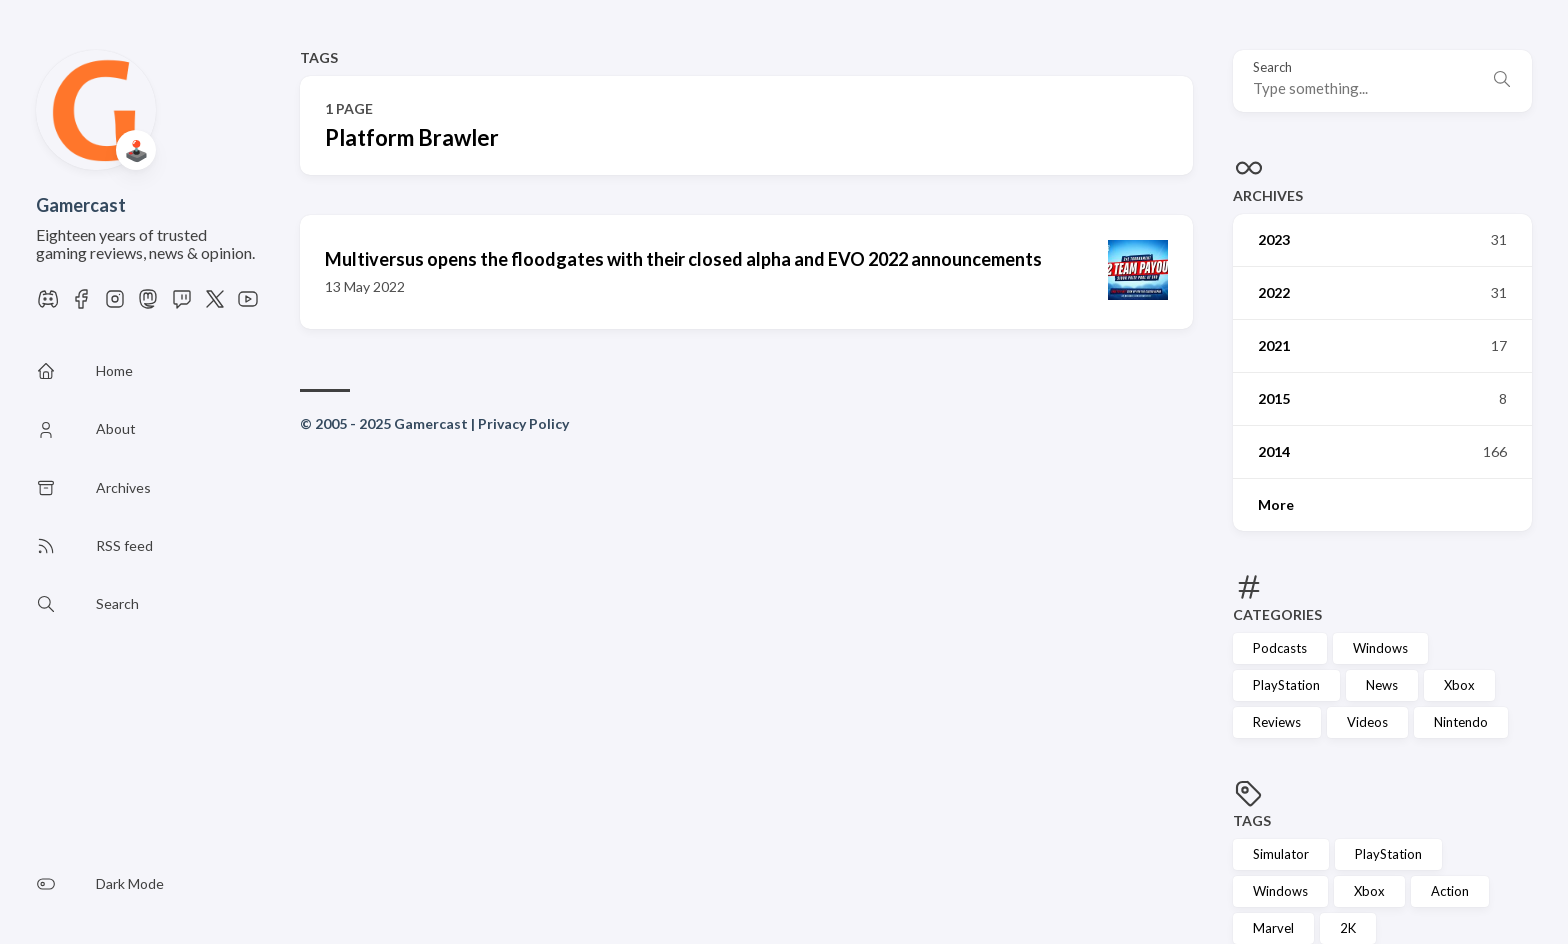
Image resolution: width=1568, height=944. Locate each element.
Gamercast (81, 205)
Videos (1367, 722)
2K (1348, 928)
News (1382, 685)
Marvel (1273, 928)
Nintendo (1461, 722)
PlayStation (1286, 685)
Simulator (1281, 854)
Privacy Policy (523, 423)
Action (1450, 891)
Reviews (1277, 722)
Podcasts (1280, 648)
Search (1272, 67)
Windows (1380, 648)
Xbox (1459, 685)
